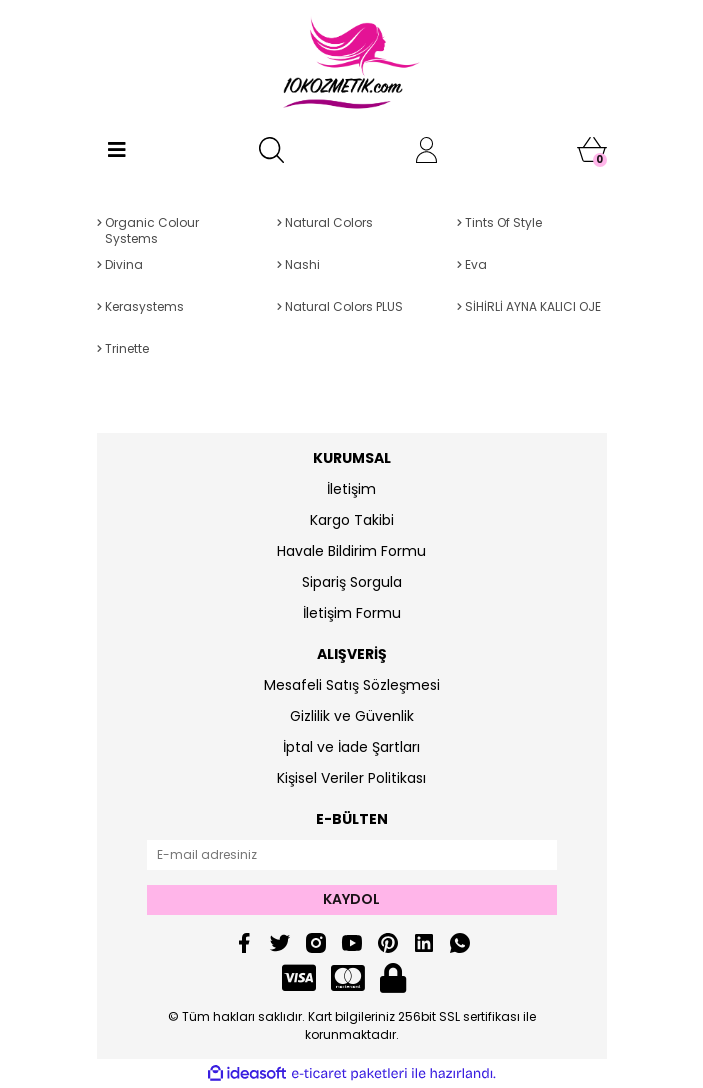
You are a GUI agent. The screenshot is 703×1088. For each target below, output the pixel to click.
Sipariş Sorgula (352, 582)
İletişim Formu (352, 613)
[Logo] (351, 65)
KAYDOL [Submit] (351, 899)
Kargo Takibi (352, 520)
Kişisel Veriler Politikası (351, 778)
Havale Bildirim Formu (351, 551)
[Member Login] (427, 150)
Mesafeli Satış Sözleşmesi (352, 685)
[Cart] (592, 150)
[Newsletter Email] (352, 855)
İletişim (351, 489)
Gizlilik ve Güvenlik (352, 716)
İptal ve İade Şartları (351, 747)
